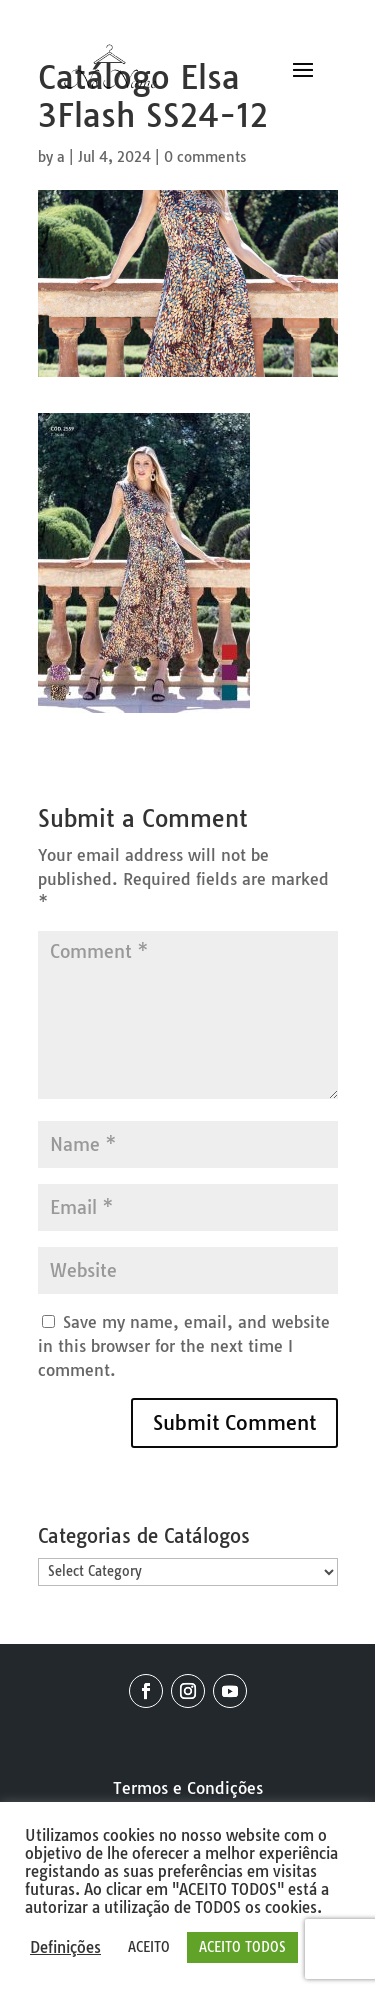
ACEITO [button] (149, 1947)
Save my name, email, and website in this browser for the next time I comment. (184, 1346)
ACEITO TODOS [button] (242, 1947)
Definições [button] (65, 1948)
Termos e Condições (188, 1788)
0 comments (205, 157)
